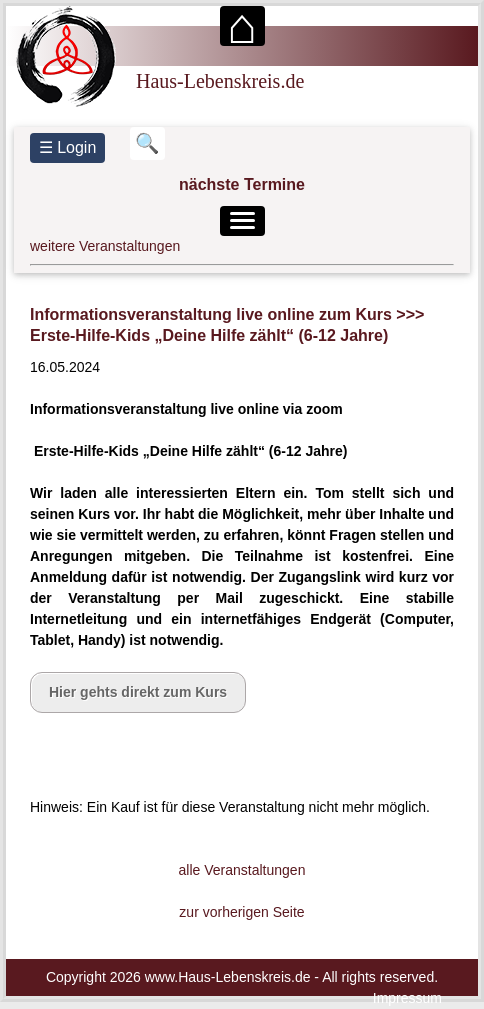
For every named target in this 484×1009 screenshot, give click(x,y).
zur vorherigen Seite (241, 912)
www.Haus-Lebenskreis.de (228, 977)
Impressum (407, 998)
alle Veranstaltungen (242, 870)
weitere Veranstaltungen (105, 246)
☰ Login (68, 147)
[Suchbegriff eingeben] (147, 143)
